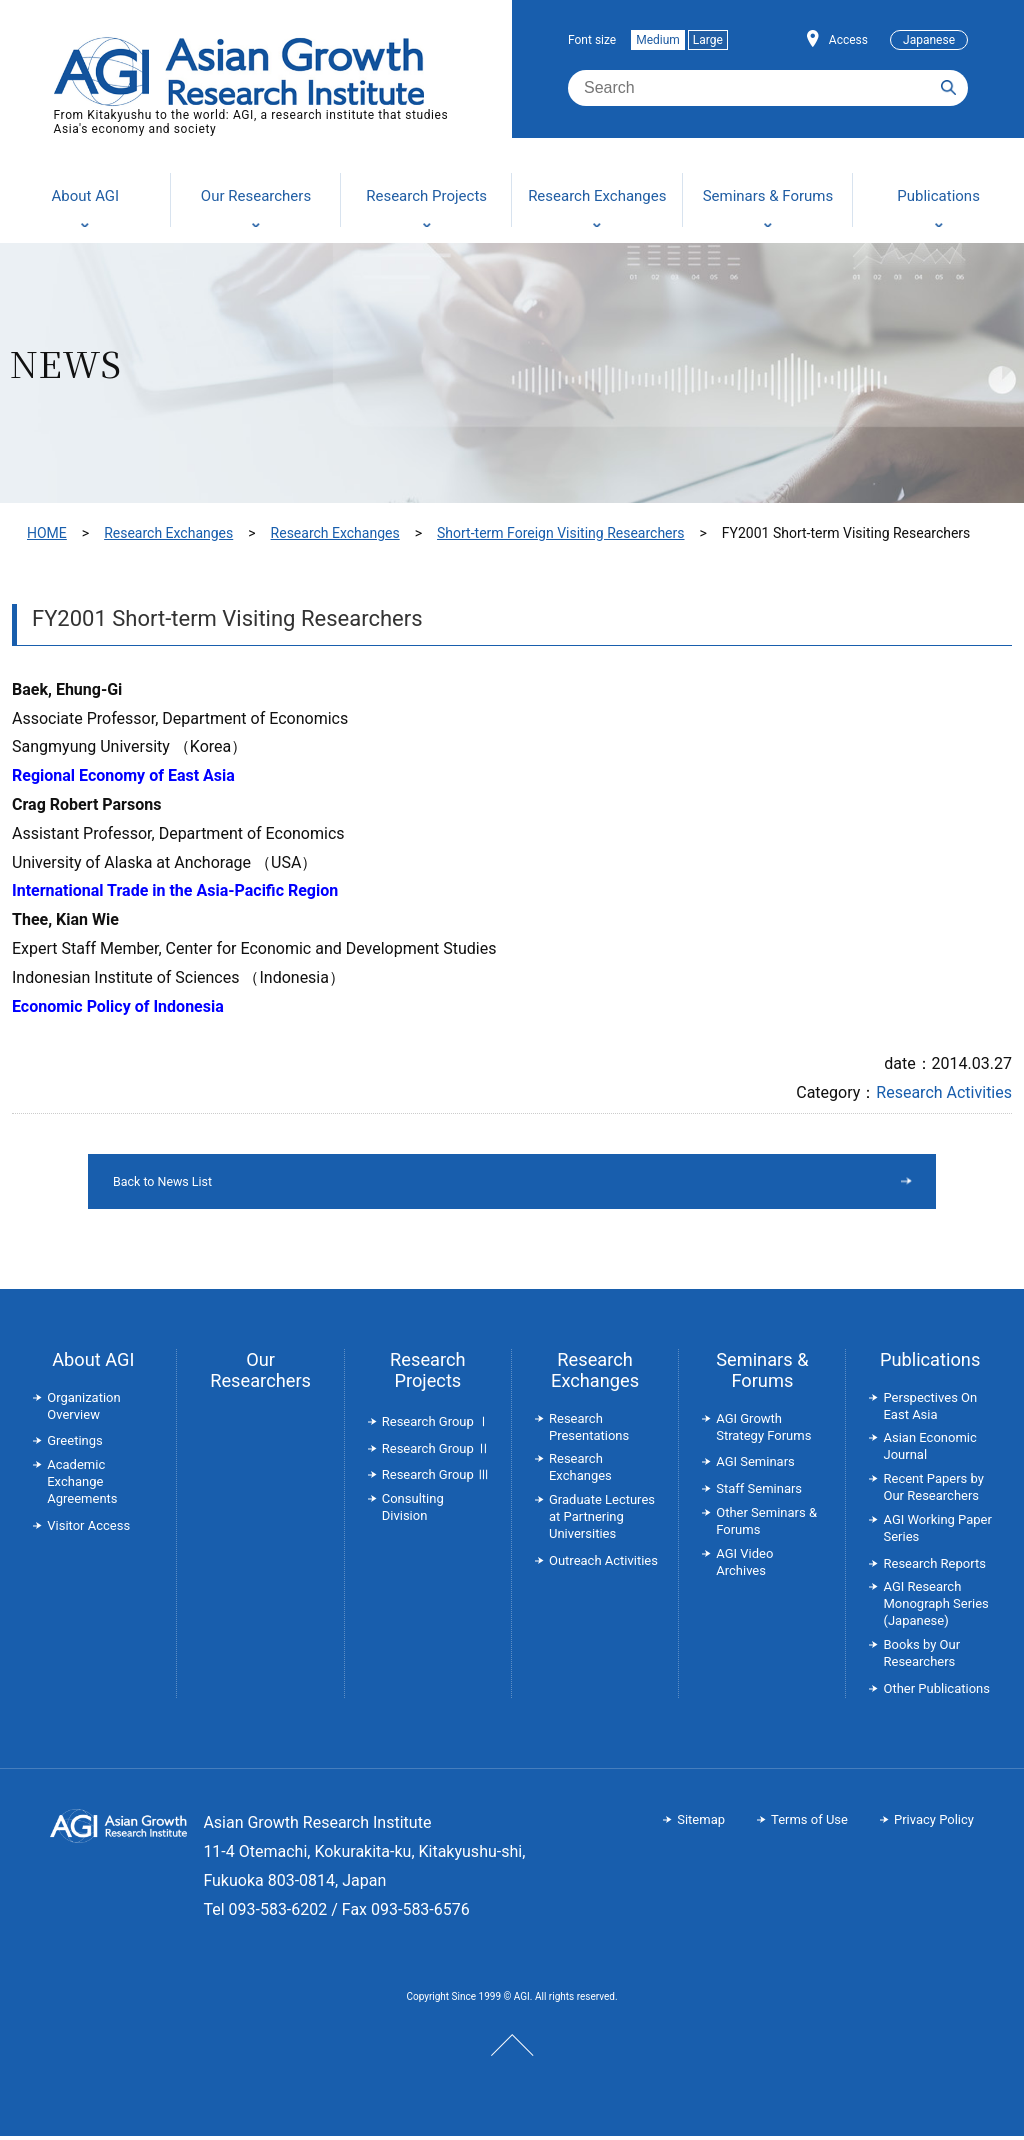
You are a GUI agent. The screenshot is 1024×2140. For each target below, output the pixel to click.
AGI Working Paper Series (937, 1532)
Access (848, 40)
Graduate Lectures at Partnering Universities (602, 1520)
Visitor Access (88, 1529)
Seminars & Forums (762, 1374)
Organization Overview (83, 1410)
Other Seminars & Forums (766, 1525)
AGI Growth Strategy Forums (763, 1431)
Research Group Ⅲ (436, 1478)
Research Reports (934, 1567)
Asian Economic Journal (929, 1450)
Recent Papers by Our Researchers (933, 1491)
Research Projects (428, 1374)
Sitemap (701, 1823)
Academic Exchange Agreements (82, 1485)
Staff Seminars (759, 1492)
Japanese (929, 40)
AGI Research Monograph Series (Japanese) (935, 1607)
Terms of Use (809, 1823)
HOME (47, 533)
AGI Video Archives (744, 1566)
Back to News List (460, 1183)
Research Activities (944, 1092)
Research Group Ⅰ (436, 1425)
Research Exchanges (168, 533)
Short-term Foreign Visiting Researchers (561, 533)
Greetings (75, 1444)
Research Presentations (589, 1431)
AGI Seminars (755, 1465)
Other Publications (936, 1692)
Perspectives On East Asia (930, 1410)
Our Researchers (260, 1374)
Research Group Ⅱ (436, 1452)
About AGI (93, 1363)
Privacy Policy (934, 1823)
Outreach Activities (603, 1564)
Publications (930, 1363)
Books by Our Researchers (921, 1657)
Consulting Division (413, 1511)
